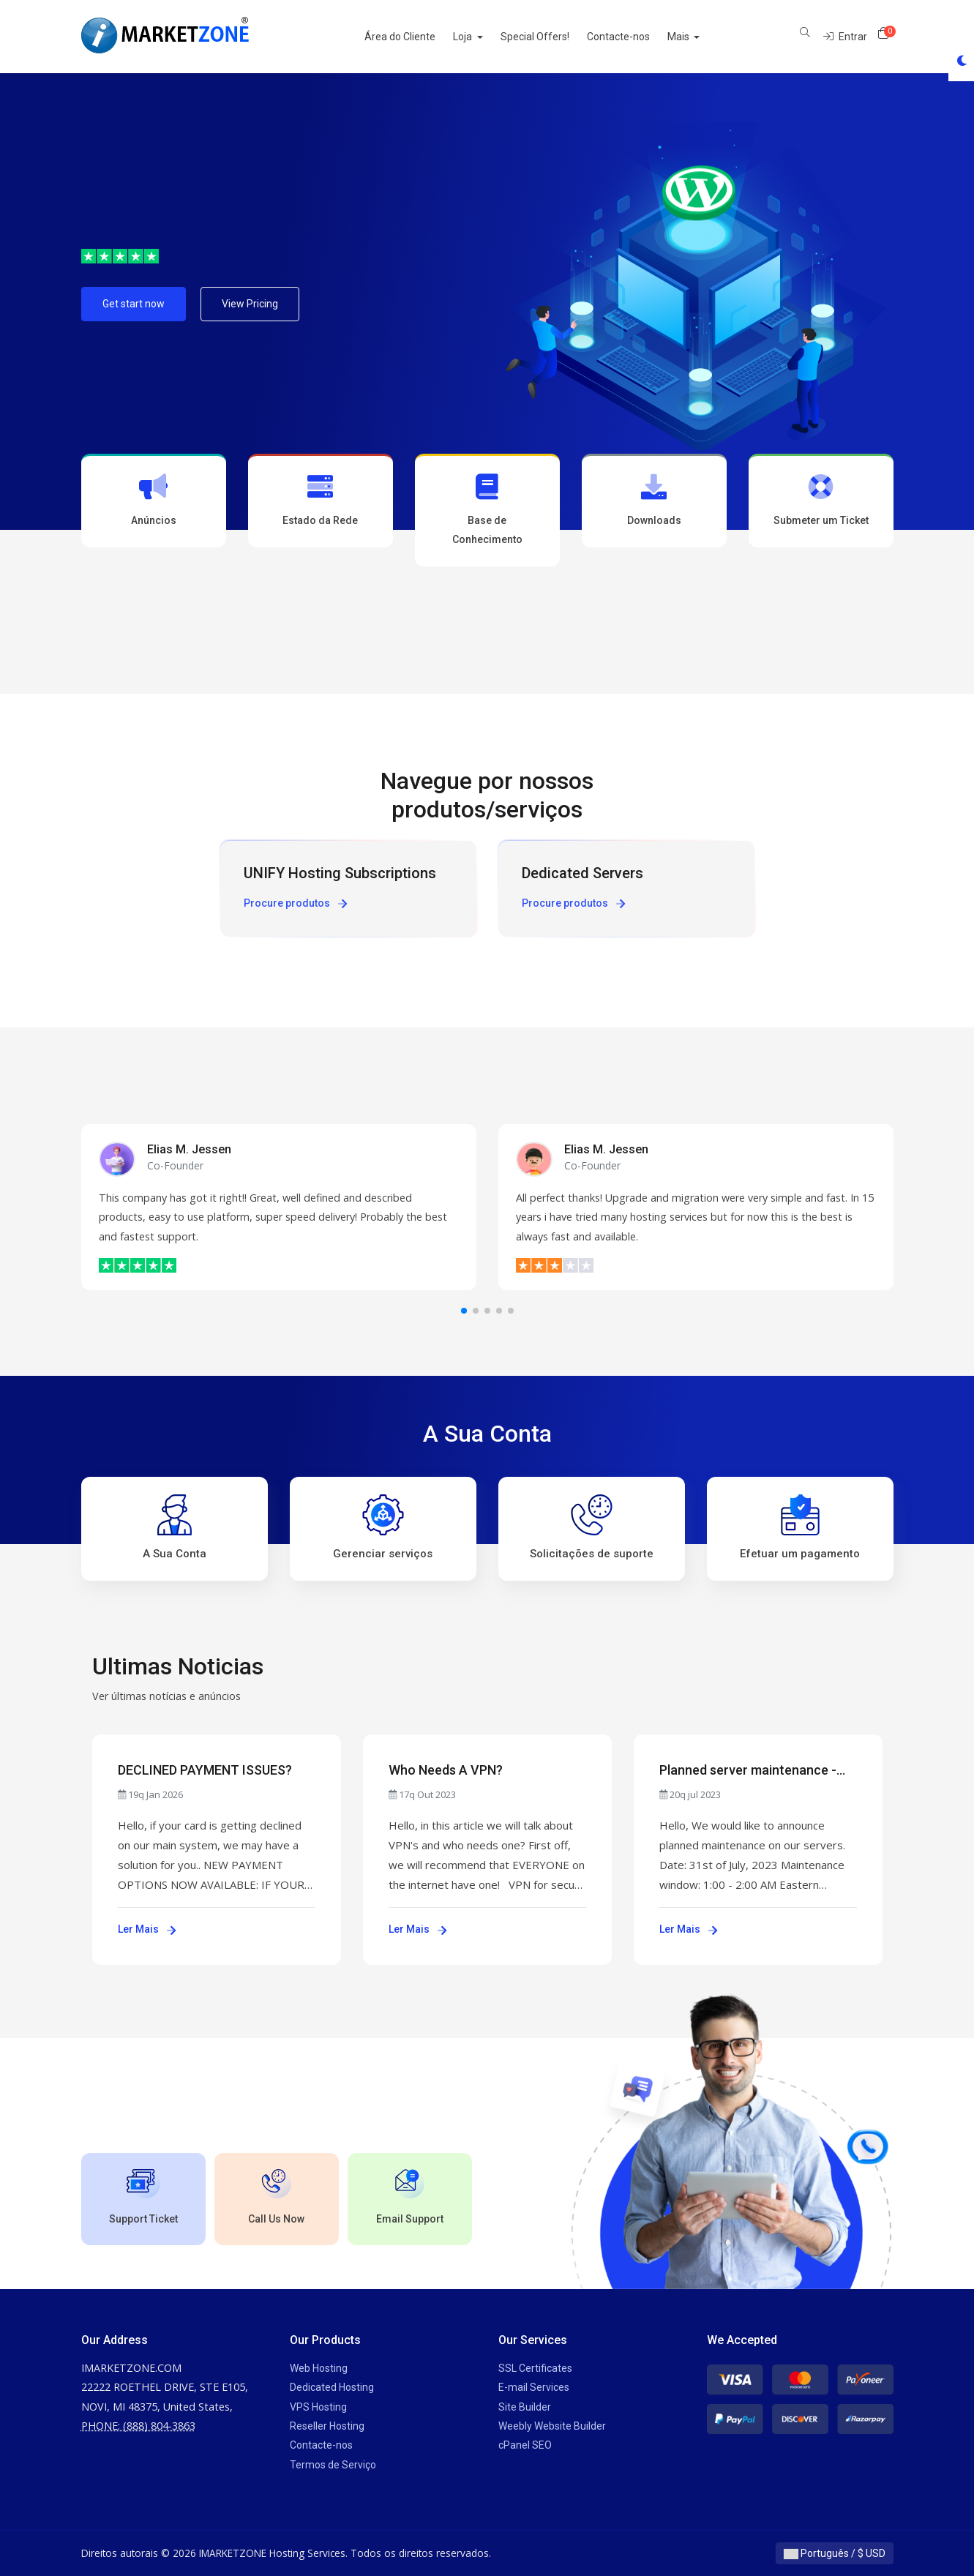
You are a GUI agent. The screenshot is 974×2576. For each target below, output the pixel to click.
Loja (479, 36)
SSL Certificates (535, 2368)
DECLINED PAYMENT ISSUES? (205, 1770)
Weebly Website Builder (552, 2426)
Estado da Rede (320, 499)
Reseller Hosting (327, 2426)
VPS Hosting (318, 2407)
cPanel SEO (525, 2445)
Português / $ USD (834, 2553)
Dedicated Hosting (332, 2387)
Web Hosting (319, 2368)
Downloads (654, 499)
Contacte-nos (634, 36)
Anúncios (154, 499)
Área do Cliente (416, 36)
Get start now (133, 304)
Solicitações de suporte (591, 1527)
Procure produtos (295, 903)
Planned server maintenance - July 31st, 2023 (747, 1770)
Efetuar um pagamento (800, 1527)
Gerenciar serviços (382, 1527)
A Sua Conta (174, 1527)
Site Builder (524, 2407)
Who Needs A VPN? (446, 1770)
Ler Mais (147, 1929)
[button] (464, 1311)
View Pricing (250, 304)
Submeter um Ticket (821, 499)
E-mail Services (533, 2387)
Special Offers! (551, 36)
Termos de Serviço (333, 2465)
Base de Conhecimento (487, 509)
